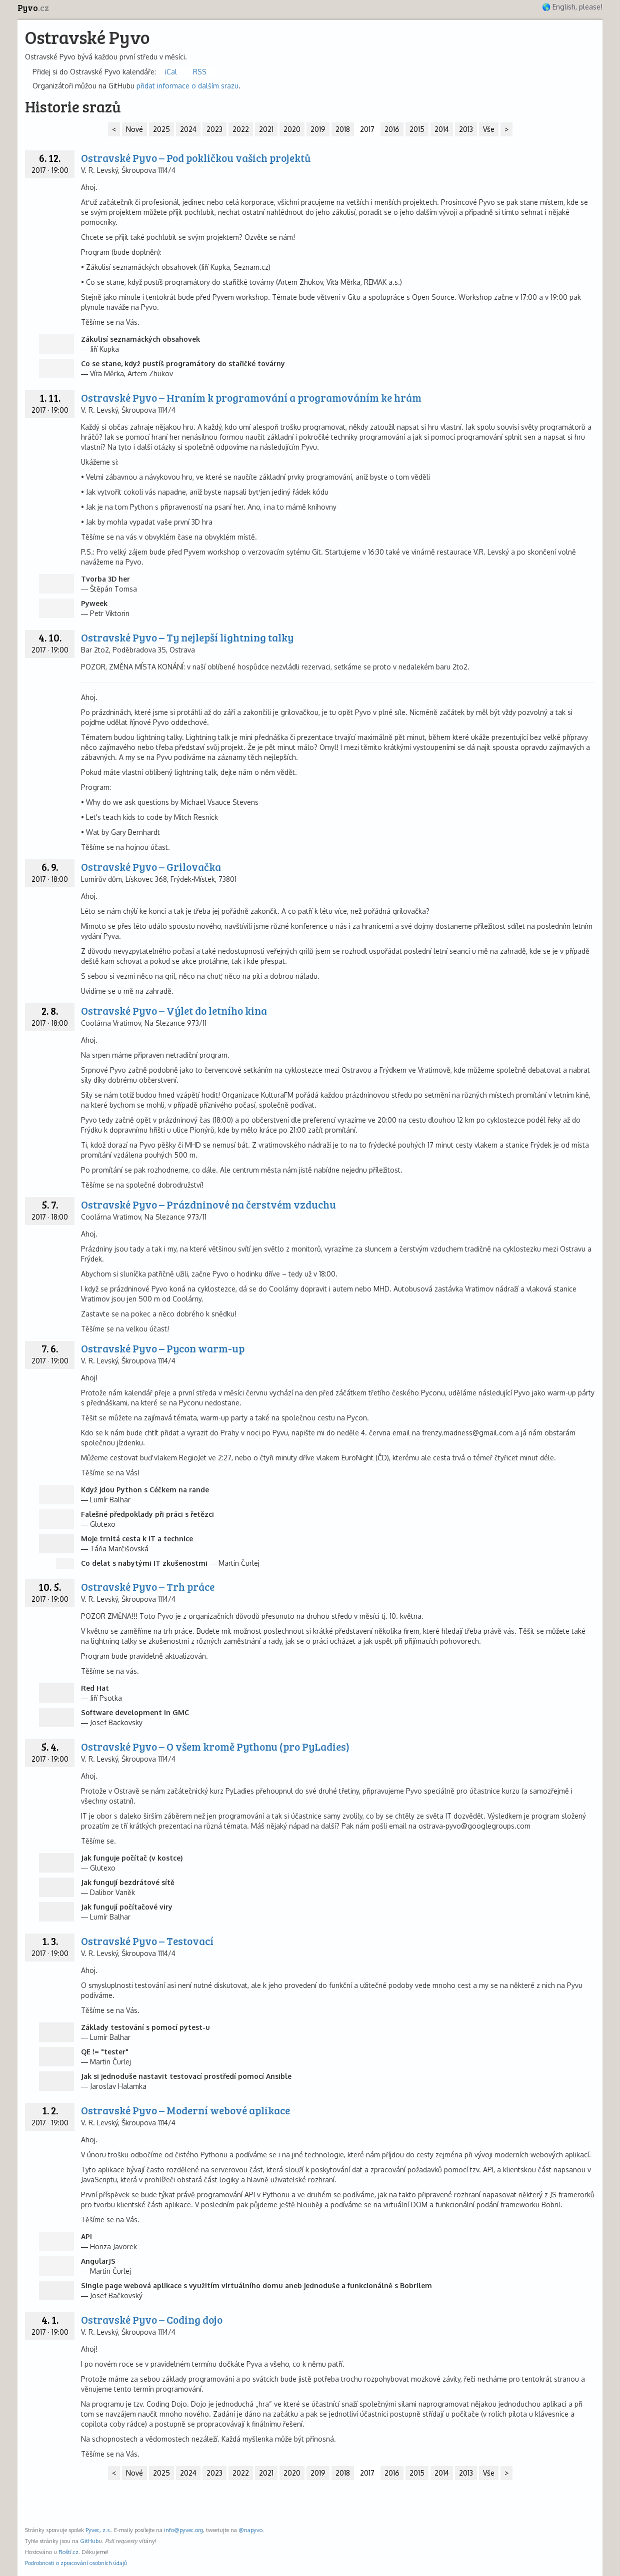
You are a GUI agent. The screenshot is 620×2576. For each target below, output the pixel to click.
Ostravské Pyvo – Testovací (147, 1940)
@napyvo (250, 2530)
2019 (318, 129)
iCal (171, 71)
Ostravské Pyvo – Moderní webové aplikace (185, 2110)
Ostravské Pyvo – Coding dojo (151, 2319)
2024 (188, 129)
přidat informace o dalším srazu (187, 85)
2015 (417, 129)
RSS (199, 71)
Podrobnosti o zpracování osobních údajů (76, 2563)
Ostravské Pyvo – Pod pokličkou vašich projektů (195, 157)
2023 (214, 129)
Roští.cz (68, 2552)
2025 (161, 129)
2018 (343, 129)
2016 (392, 129)
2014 (441, 129)
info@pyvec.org (183, 2530)
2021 (266, 129)
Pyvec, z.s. (98, 2530)
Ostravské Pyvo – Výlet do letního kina (174, 1010)
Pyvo (33, 7)
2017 (367, 129)
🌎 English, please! (572, 6)
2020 (292, 129)
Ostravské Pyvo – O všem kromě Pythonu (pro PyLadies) (215, 1746)
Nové (134, 129)
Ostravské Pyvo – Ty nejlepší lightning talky (187, 637)
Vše (488, 129)
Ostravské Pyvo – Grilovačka (151, 866)
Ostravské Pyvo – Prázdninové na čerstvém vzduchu (208, 1204)
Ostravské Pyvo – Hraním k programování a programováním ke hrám (251, 397)
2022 (240, 129)
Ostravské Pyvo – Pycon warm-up (162, 1348)
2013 (466, 129)
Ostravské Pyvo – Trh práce (147, 1586)
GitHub (89, 2541)
